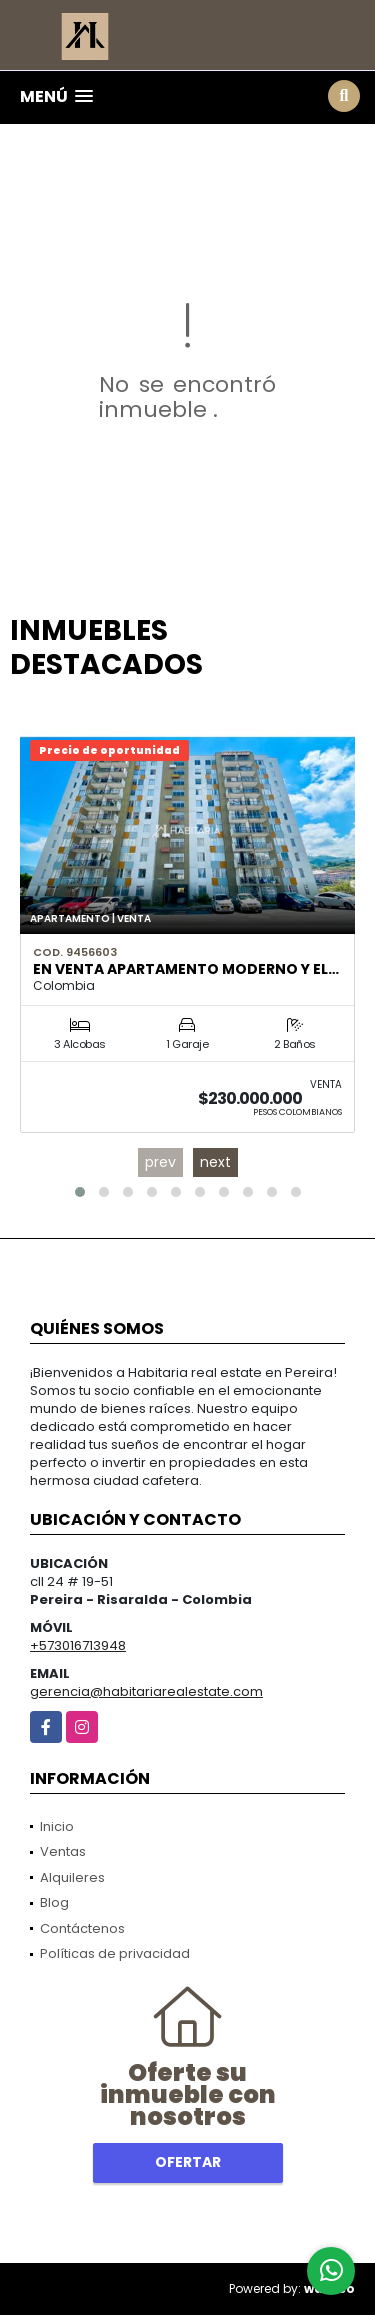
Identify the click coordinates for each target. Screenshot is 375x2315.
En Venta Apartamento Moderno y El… (186, 969)
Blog (54, 1902)
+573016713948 (78, 1645)
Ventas (63, 1851)
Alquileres (72, 1877)
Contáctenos (82, 1928)
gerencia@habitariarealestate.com (146, 1691)
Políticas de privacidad (115, 1953)
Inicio (57, 1826)
